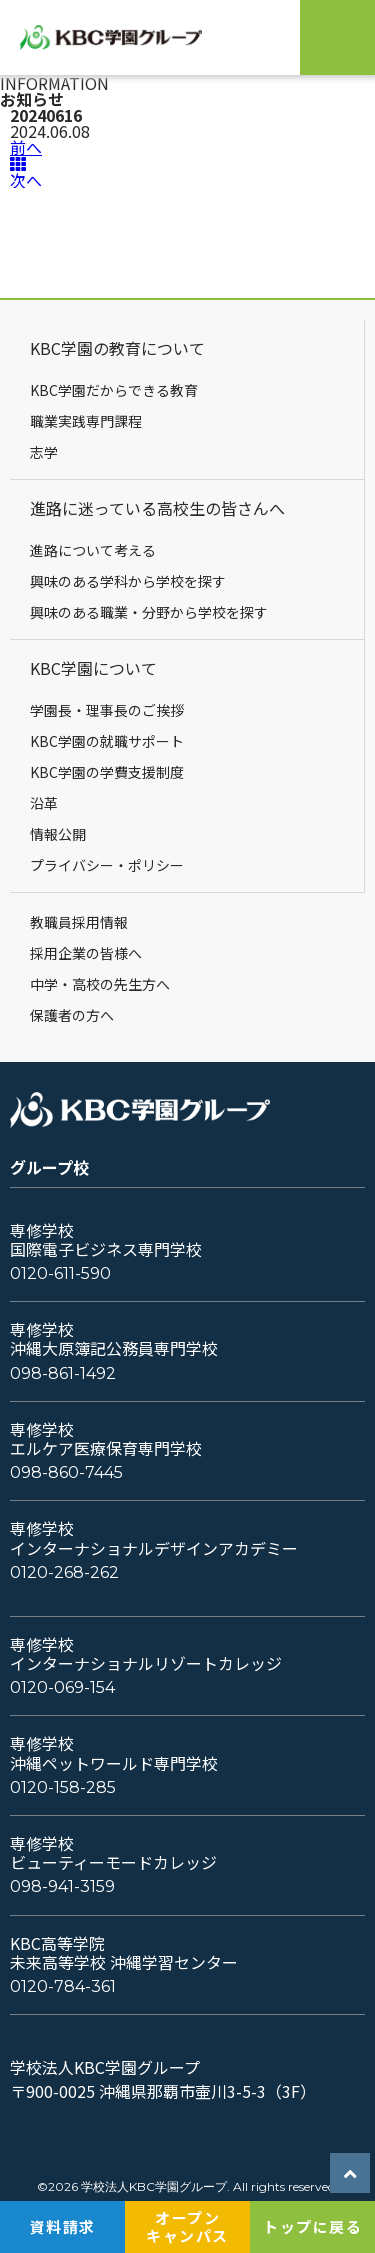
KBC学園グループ (122, 37)
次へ (26, 180)
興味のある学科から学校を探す (128, 581)
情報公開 (58, 834)
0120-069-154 (62, 1687)
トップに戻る (312, 2226)
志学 (44, 452)
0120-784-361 (63, 1986)
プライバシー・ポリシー (107, 865)
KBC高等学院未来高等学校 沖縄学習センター (124, 1953)
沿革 (44, 803)
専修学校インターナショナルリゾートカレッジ (146, 1654)
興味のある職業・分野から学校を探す (149, 612)
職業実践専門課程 (86, 421)
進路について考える (93, 550)
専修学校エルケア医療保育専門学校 (106, 1439)
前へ (26, 147)
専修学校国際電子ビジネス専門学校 (106, 1240)
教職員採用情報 (79, 922)
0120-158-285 (63, 1787)
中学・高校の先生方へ (100, 984)
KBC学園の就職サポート (107, 741)
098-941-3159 (62, 1886)
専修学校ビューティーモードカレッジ (113, 1853)
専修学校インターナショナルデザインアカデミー (154, 1538)
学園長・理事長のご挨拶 (107, 710)
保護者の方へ (72, 1015)
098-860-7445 (66, 1472)
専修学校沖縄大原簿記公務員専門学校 (114, 1339)
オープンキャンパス (187, 2226)
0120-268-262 (64, 1572)
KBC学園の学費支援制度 (107, 772)
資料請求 (63, 2226)
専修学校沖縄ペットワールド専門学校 (114, 1753)
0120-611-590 (60, 1273)
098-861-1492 (63, 1373)
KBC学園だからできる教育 (114, 390)
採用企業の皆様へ (86, 953)
